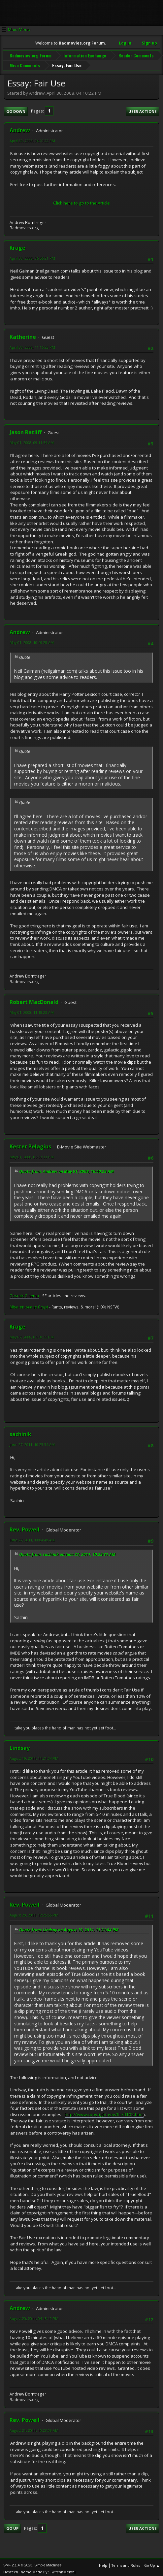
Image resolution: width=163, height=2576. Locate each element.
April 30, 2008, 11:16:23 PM (32, 344)
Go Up (12, 2526)
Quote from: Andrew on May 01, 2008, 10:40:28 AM (66, 1169)
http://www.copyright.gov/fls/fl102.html (104, 2112)
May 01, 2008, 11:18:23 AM (32, 1009)
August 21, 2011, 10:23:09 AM (34, 2427)
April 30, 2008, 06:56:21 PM (32, 255)
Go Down (15, 108)
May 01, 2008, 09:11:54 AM (32, 440)
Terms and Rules (126, 2562)
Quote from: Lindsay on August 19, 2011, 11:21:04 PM (68, 1927)
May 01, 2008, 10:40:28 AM (32, 640)
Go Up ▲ (152, 2562)
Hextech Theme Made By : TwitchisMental (39, 2569)
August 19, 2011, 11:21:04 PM (34, 1755)
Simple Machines (47, 2562)
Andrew (20, 128)
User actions (142, 108)
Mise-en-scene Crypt (29, 1304)
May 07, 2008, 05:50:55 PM (32, 1334)
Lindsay (20, 1745)
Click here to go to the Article (81, 200)
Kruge (17, 245)
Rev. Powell (25, 1526)
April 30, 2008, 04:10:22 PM (32, 138)
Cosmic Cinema (24, 1293)
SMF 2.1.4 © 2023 (17, 2562)
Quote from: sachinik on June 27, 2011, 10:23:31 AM (67, 1552)
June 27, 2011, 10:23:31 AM (32, 1441)
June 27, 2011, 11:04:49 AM (32, 1537)
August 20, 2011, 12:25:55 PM (34, 1912)
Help (103, 2562)
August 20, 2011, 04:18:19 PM (34, 2316)
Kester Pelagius (30, 1144)
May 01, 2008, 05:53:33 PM (32, 1154)
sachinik (20, 1431)
